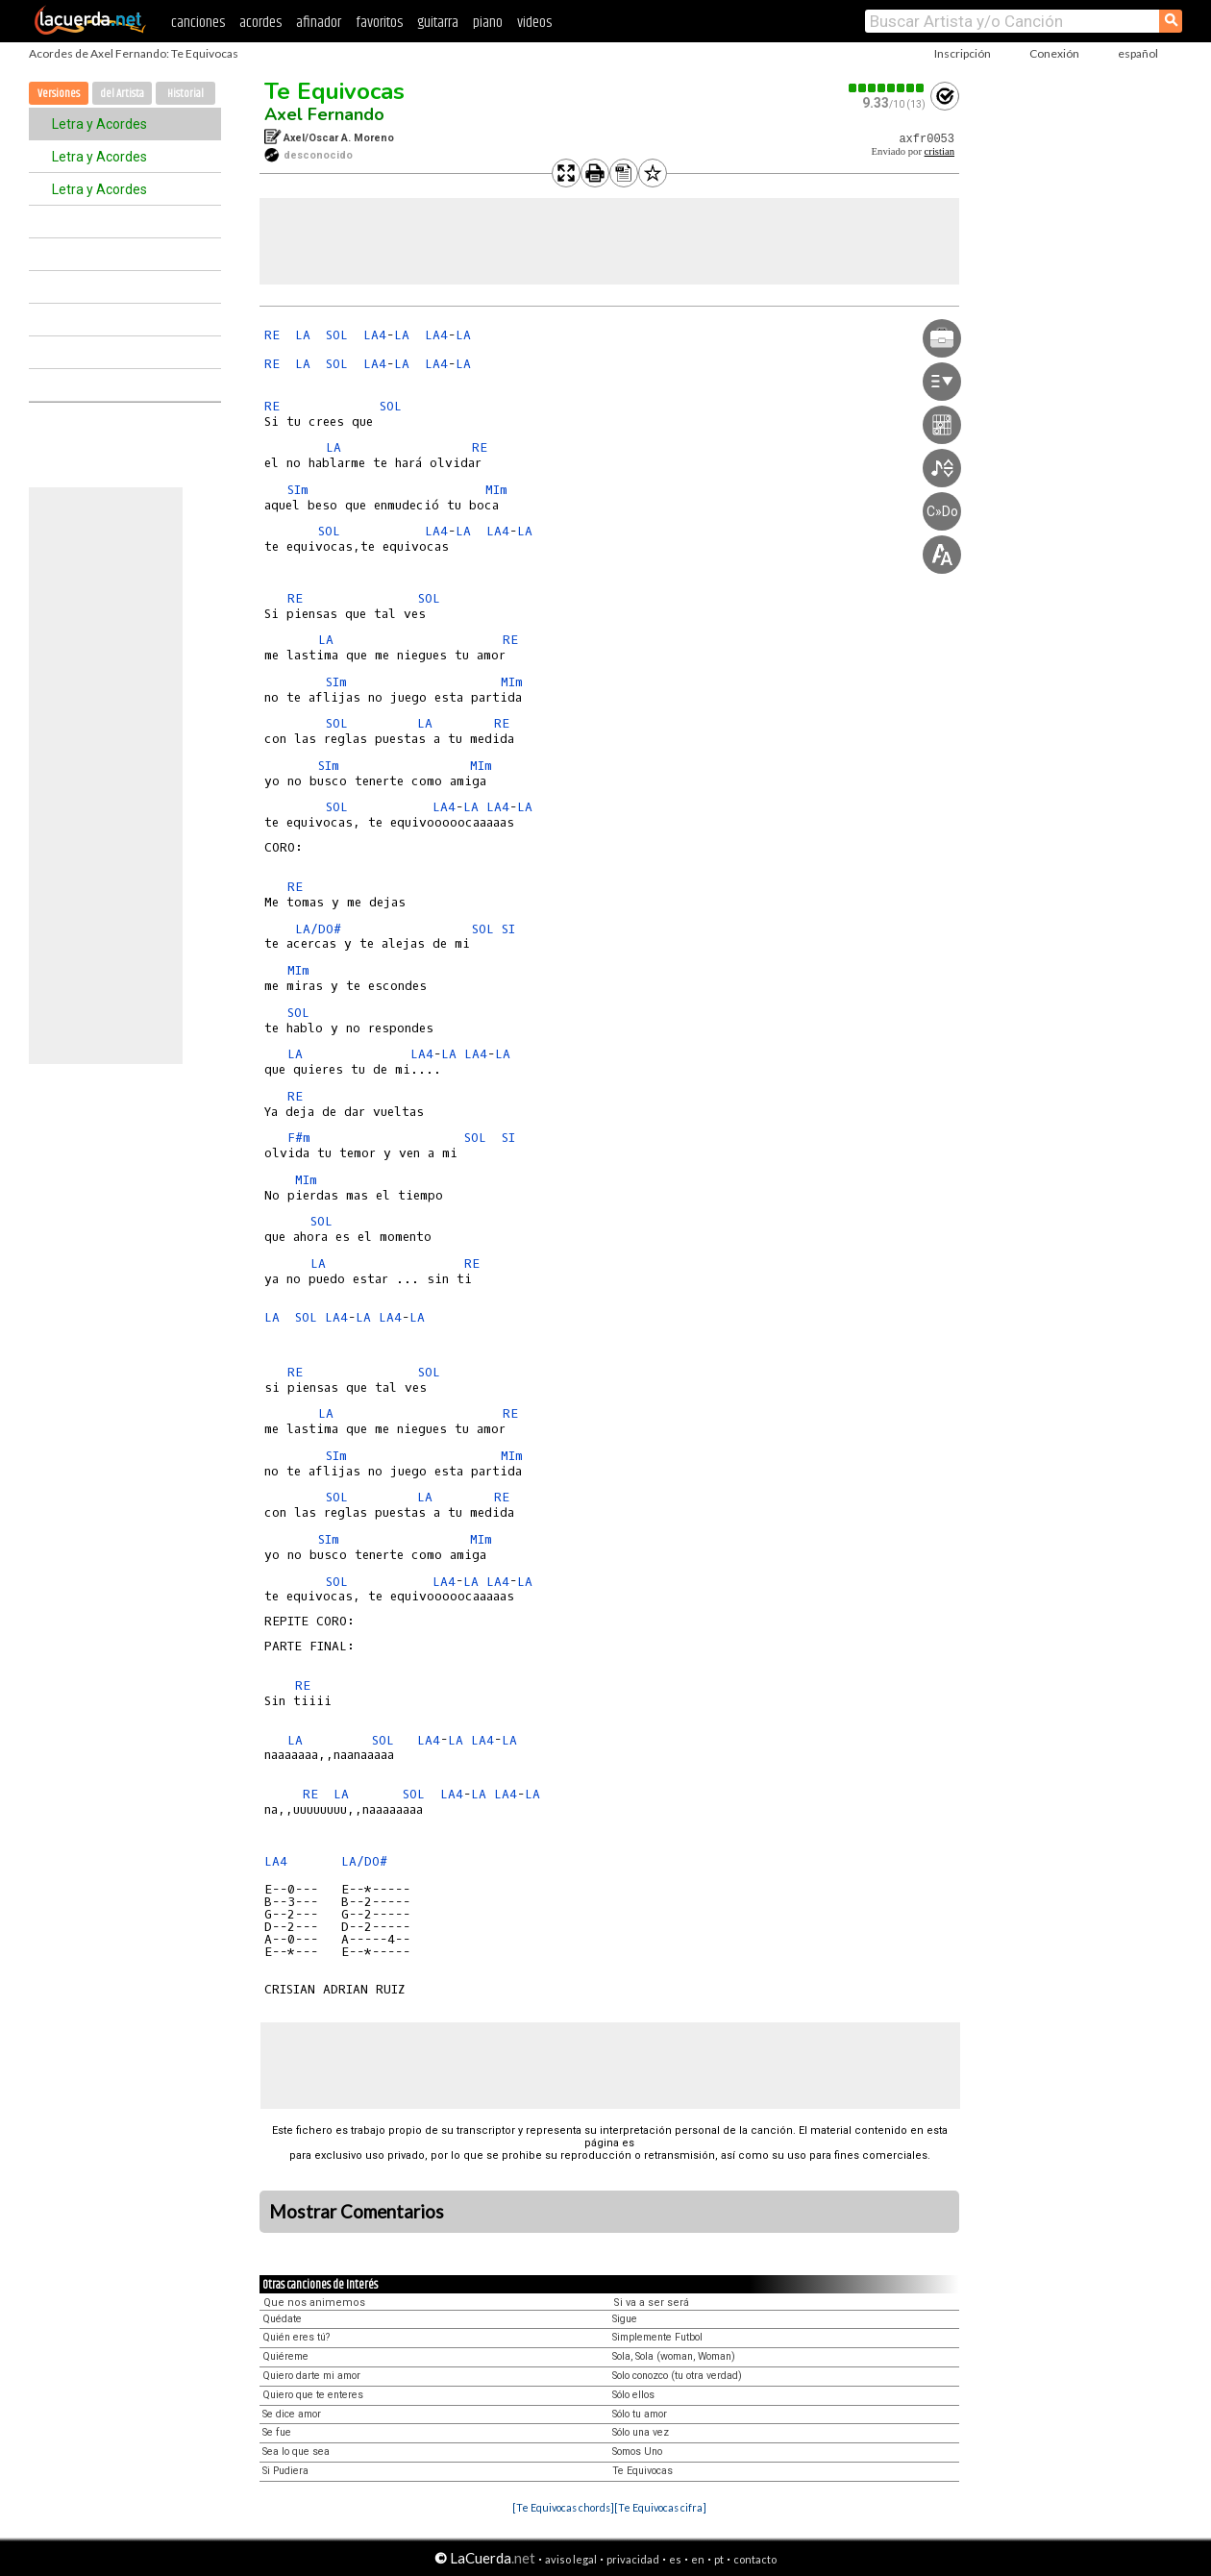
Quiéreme (285, 2356)
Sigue (624, 2319)
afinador (318, 23)
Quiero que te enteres (312, 2395)
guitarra (437, 23)
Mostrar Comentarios (356, 2211)
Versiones (58, 94)
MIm (496, 490)
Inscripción (962, 53)
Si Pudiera (285, 2471)
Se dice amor (291, 2414)
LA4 (374, 335)
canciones (198, 23)
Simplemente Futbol (657, 2337)
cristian (939, 151)
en (697, 2559)
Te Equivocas (334, 91)
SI (508, 929)
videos (534, 23)
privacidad (632, 2559)
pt (719, 2559)
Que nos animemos (314, 2302)
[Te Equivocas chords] (563, 2507)
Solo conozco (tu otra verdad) (677, 2375)
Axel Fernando (324, 114)
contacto (755, 2559)
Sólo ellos (633, 2395)
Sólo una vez (640, 2432)
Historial (185, 94)
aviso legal (571, 2559)
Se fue (276, 2432)
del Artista (122, 94)
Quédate (282, 2319)
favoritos (379, 23)
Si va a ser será (651, 2302)
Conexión (1054, 53)
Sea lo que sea (296, 2451)
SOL (337, 335)
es (675, 2559)
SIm (298, 490)
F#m (298, 1137)
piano (488, 23)
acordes (260, 23)
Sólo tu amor (639, 2414)
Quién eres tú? (296, 2337)
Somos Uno (637, 2451)
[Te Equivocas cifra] (660, 2507)
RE (272, 335)
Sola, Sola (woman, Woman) (673, 2356)
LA (302, 335)
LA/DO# (318, 929)
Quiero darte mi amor (311, 2375)
